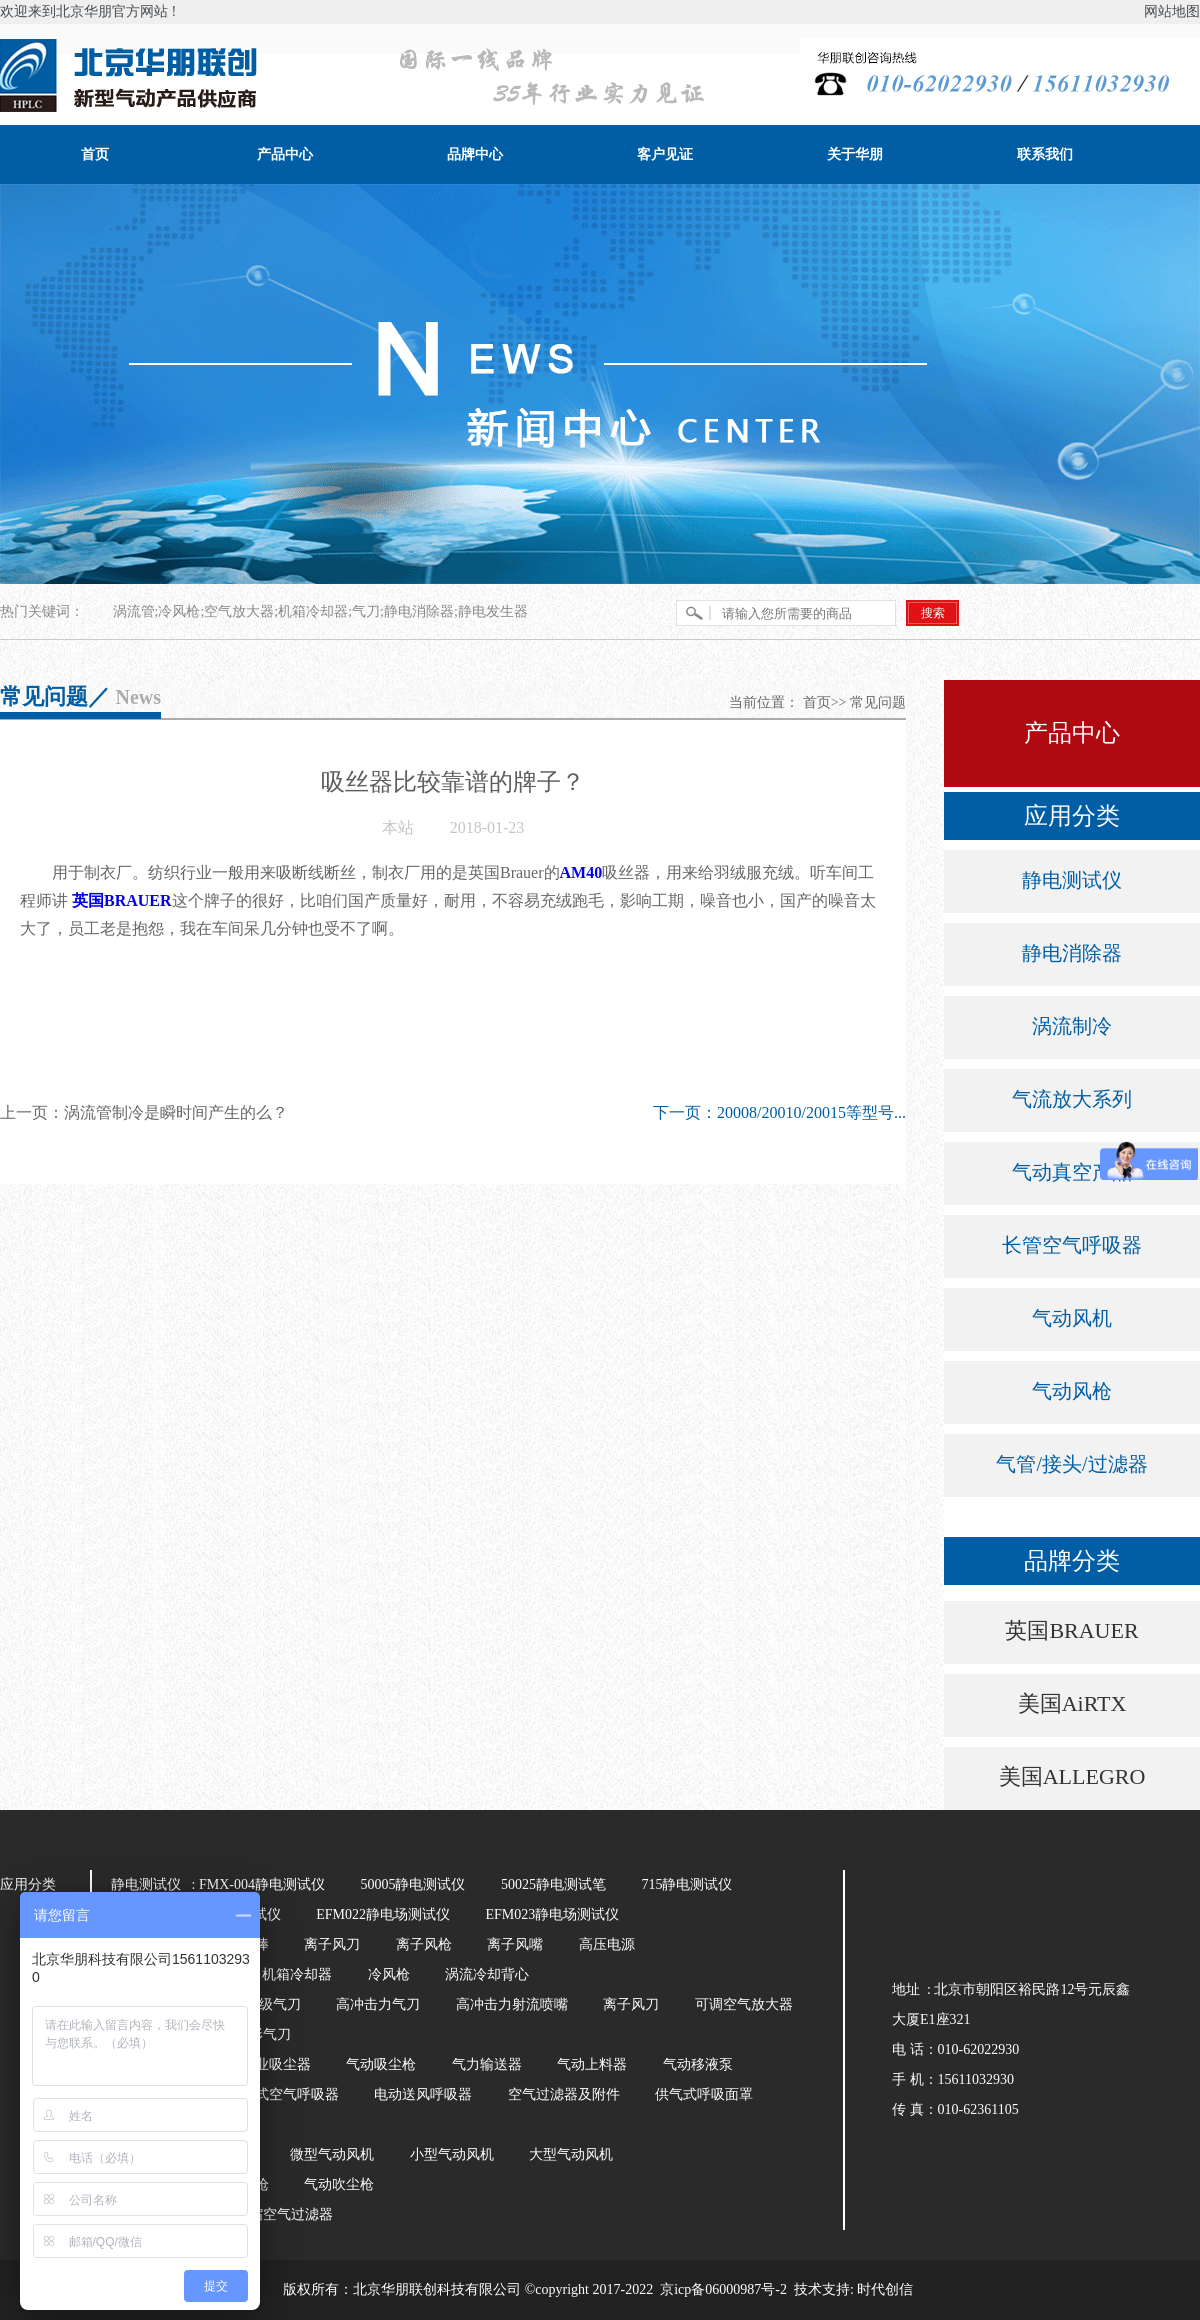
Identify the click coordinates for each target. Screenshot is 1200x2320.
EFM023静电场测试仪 (552, 1914)
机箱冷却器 (297, 1974)
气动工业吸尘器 (262, 2064)
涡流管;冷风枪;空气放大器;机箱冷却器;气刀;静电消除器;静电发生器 (320, 611)
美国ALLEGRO (1072, 1776)
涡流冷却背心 (487, 1974)
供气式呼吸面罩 (704, 2094)
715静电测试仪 (686, 1884)
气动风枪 (1072, 1391)
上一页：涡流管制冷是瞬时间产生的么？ (144, 1112)
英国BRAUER (1071, 1630)
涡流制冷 (1072, 1026)
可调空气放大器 (744, 2004)
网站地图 (1172, 11)
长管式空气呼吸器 (283, 2094)
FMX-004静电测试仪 (262, 1884)
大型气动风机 (571, 2154)
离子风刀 (332, 1944)
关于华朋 (855, 154)
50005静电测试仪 (412, 1884)
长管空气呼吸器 (1072, 1245)
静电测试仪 (1072, 880)
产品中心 (285, 154)
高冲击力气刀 (378, 2004)
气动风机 (1072, 1318)
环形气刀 (263, 2034)
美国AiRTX (1072, 1703)
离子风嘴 (515, 1944)
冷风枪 (389, 1974)
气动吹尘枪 (339, 2184)
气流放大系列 (1072, 1099)
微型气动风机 (332, 2154)
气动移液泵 (698, 2064)
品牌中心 (475, 154)
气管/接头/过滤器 (1071, 1464)
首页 (95, 154)
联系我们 (1045, 154)
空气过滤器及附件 (564, 2094)
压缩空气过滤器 (284, 2214)
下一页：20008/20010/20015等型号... (779, 1112)
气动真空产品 (1072, 1172)
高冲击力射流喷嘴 (512, 2004)
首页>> (825, 702)
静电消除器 (1072, 953)
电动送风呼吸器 (423, 2094)
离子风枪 (424, 1944)
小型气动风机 (452, 2154)
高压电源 (607, 1944)
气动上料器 (592, 2064)
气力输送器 (487, 2064)
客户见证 (665, 154)
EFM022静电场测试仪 (383, 1914)
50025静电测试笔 (553, 1884)
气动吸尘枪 (381, 2064)
